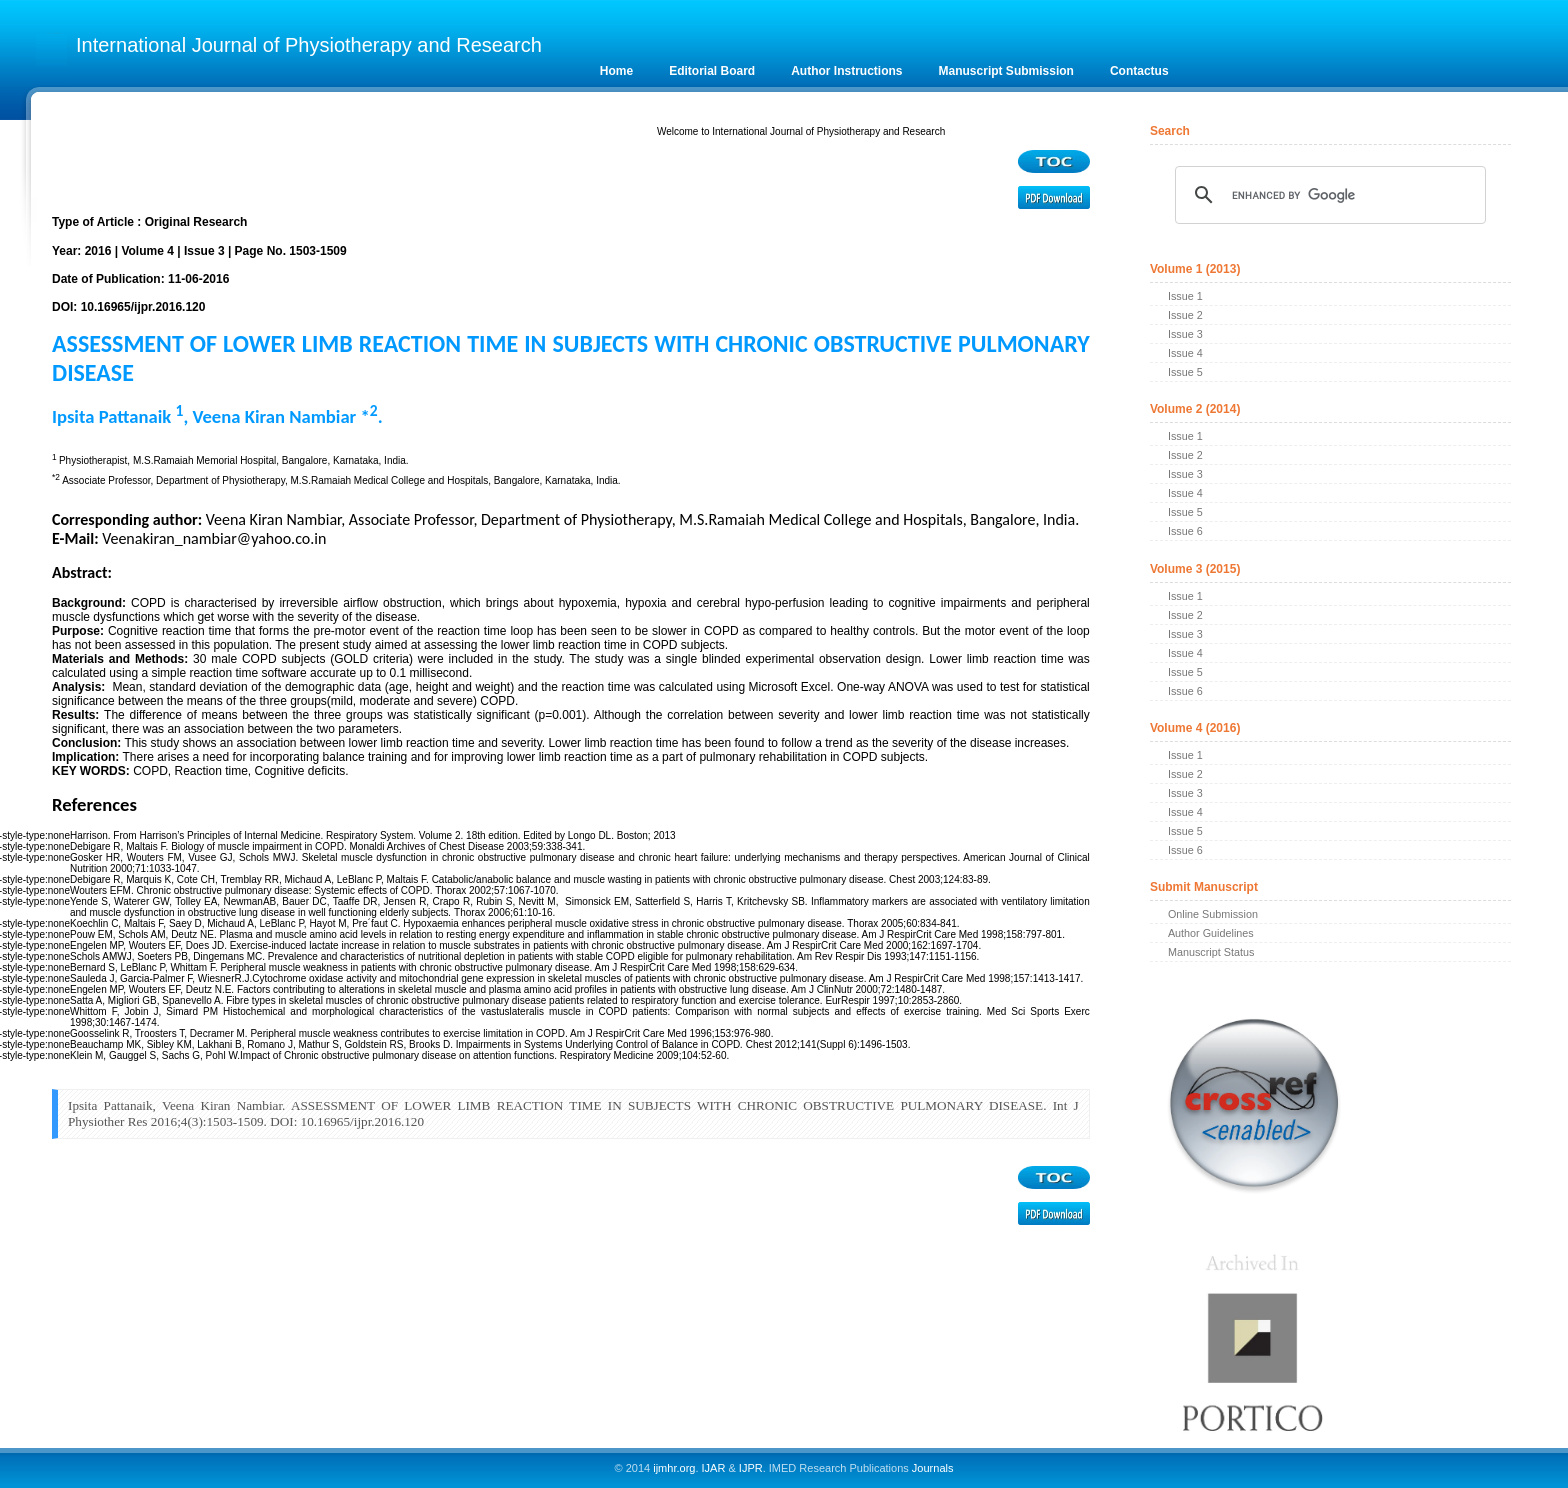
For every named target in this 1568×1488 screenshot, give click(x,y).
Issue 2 (1185, 315)
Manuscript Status (1211, 952)
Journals (931, 1468)
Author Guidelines (1211, 933)
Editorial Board (712, 71)
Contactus (1139, 71)
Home (616, 71)
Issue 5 (1185, 372)
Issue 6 (1185, 531)
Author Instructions (846, 71)
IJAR (714, 1468)
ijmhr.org (674, 1468)
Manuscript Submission (1006, 71)
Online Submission (1213, 914)
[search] (1327, 195)
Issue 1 (1185, 296)
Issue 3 (1185, 334)
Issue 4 (1185, 353)
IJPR (751, 1468)
